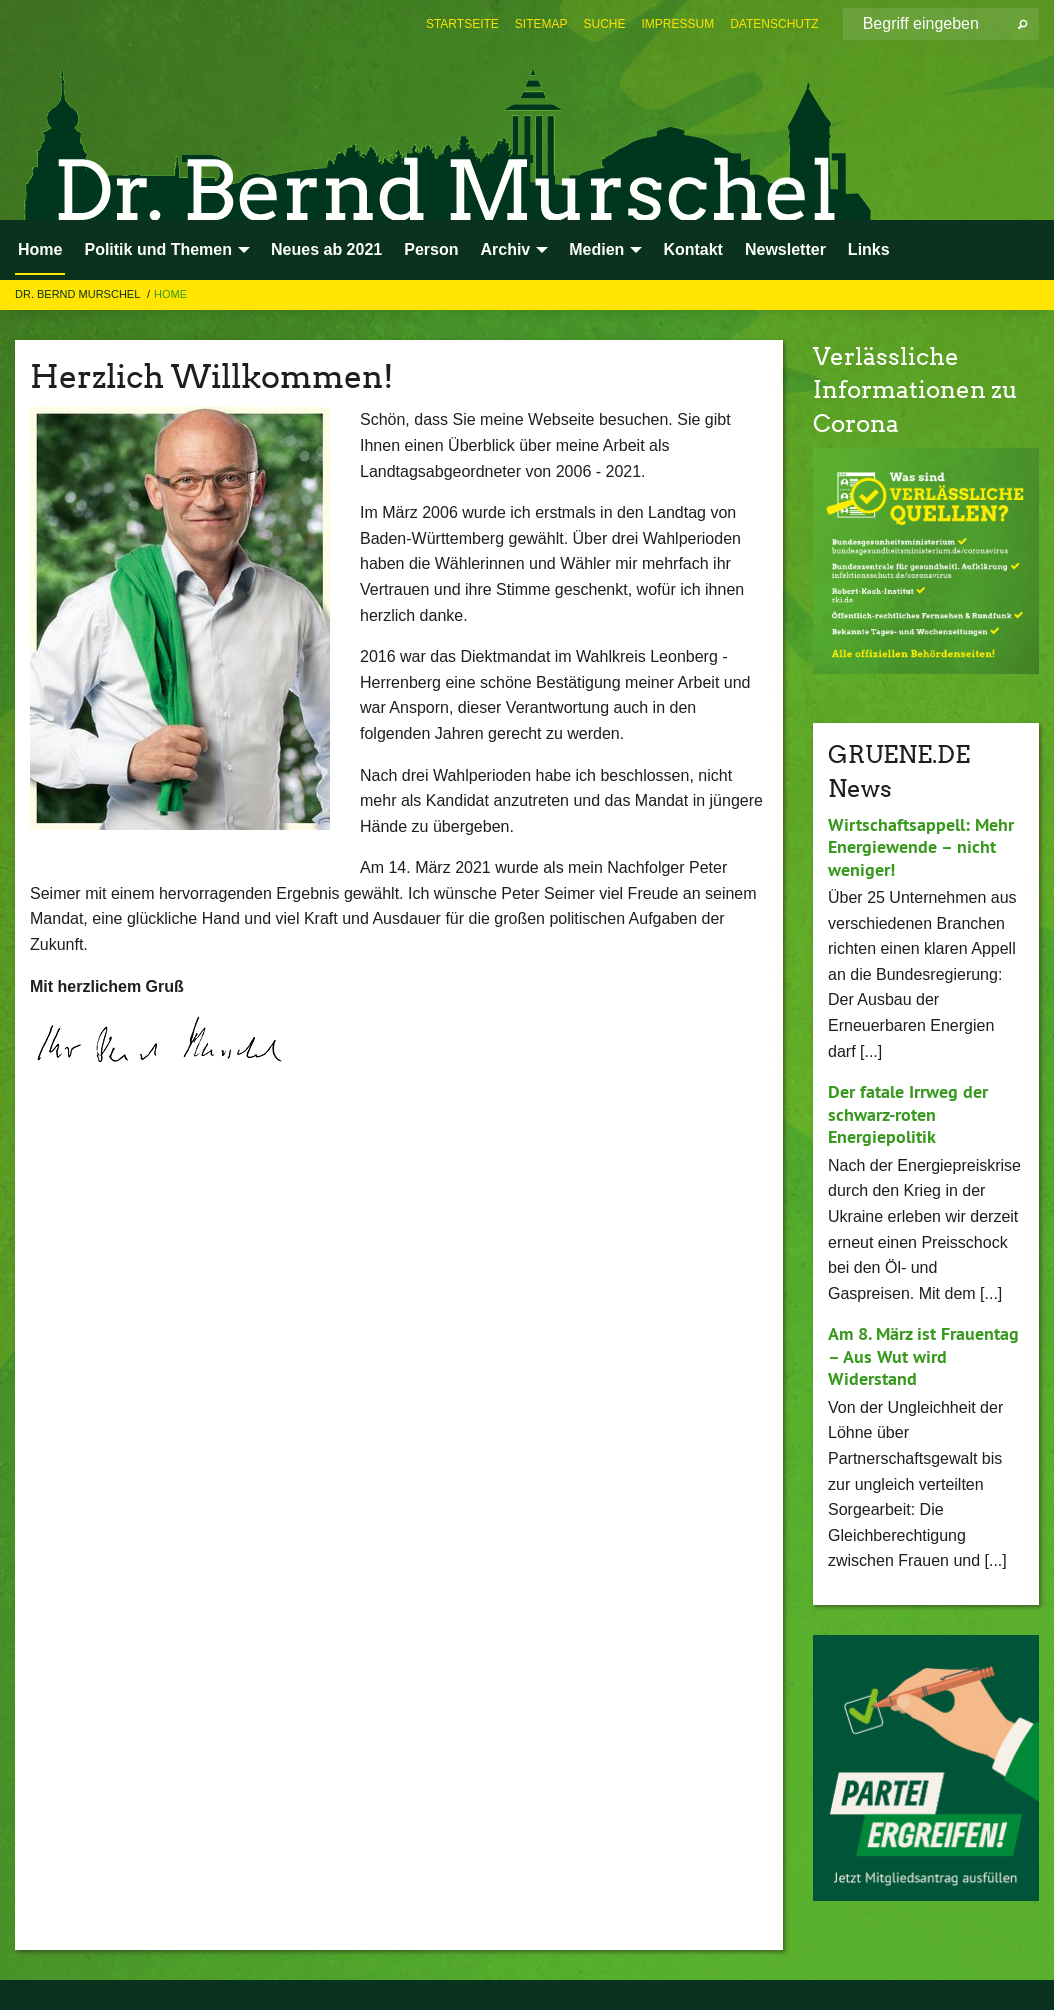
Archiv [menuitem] (505, 249)
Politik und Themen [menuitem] (158, 249)
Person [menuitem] (431, 249)
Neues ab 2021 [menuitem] (326, 249)
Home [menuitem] (40, 249)
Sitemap (541, 24)
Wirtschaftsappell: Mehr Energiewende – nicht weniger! (921, 847)
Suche (605, 24)
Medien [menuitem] (596, 249)
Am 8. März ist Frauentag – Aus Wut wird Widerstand (923, 1356)
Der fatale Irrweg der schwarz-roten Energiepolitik (908, 1114)
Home (170, 294)
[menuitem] (462, 24)
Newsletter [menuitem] (785, 249)
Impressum (678, 24)
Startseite (462, 24)
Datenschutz (774, 24)
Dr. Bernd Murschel (79, 294)
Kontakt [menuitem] (693, 249)
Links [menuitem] (869, 249)
